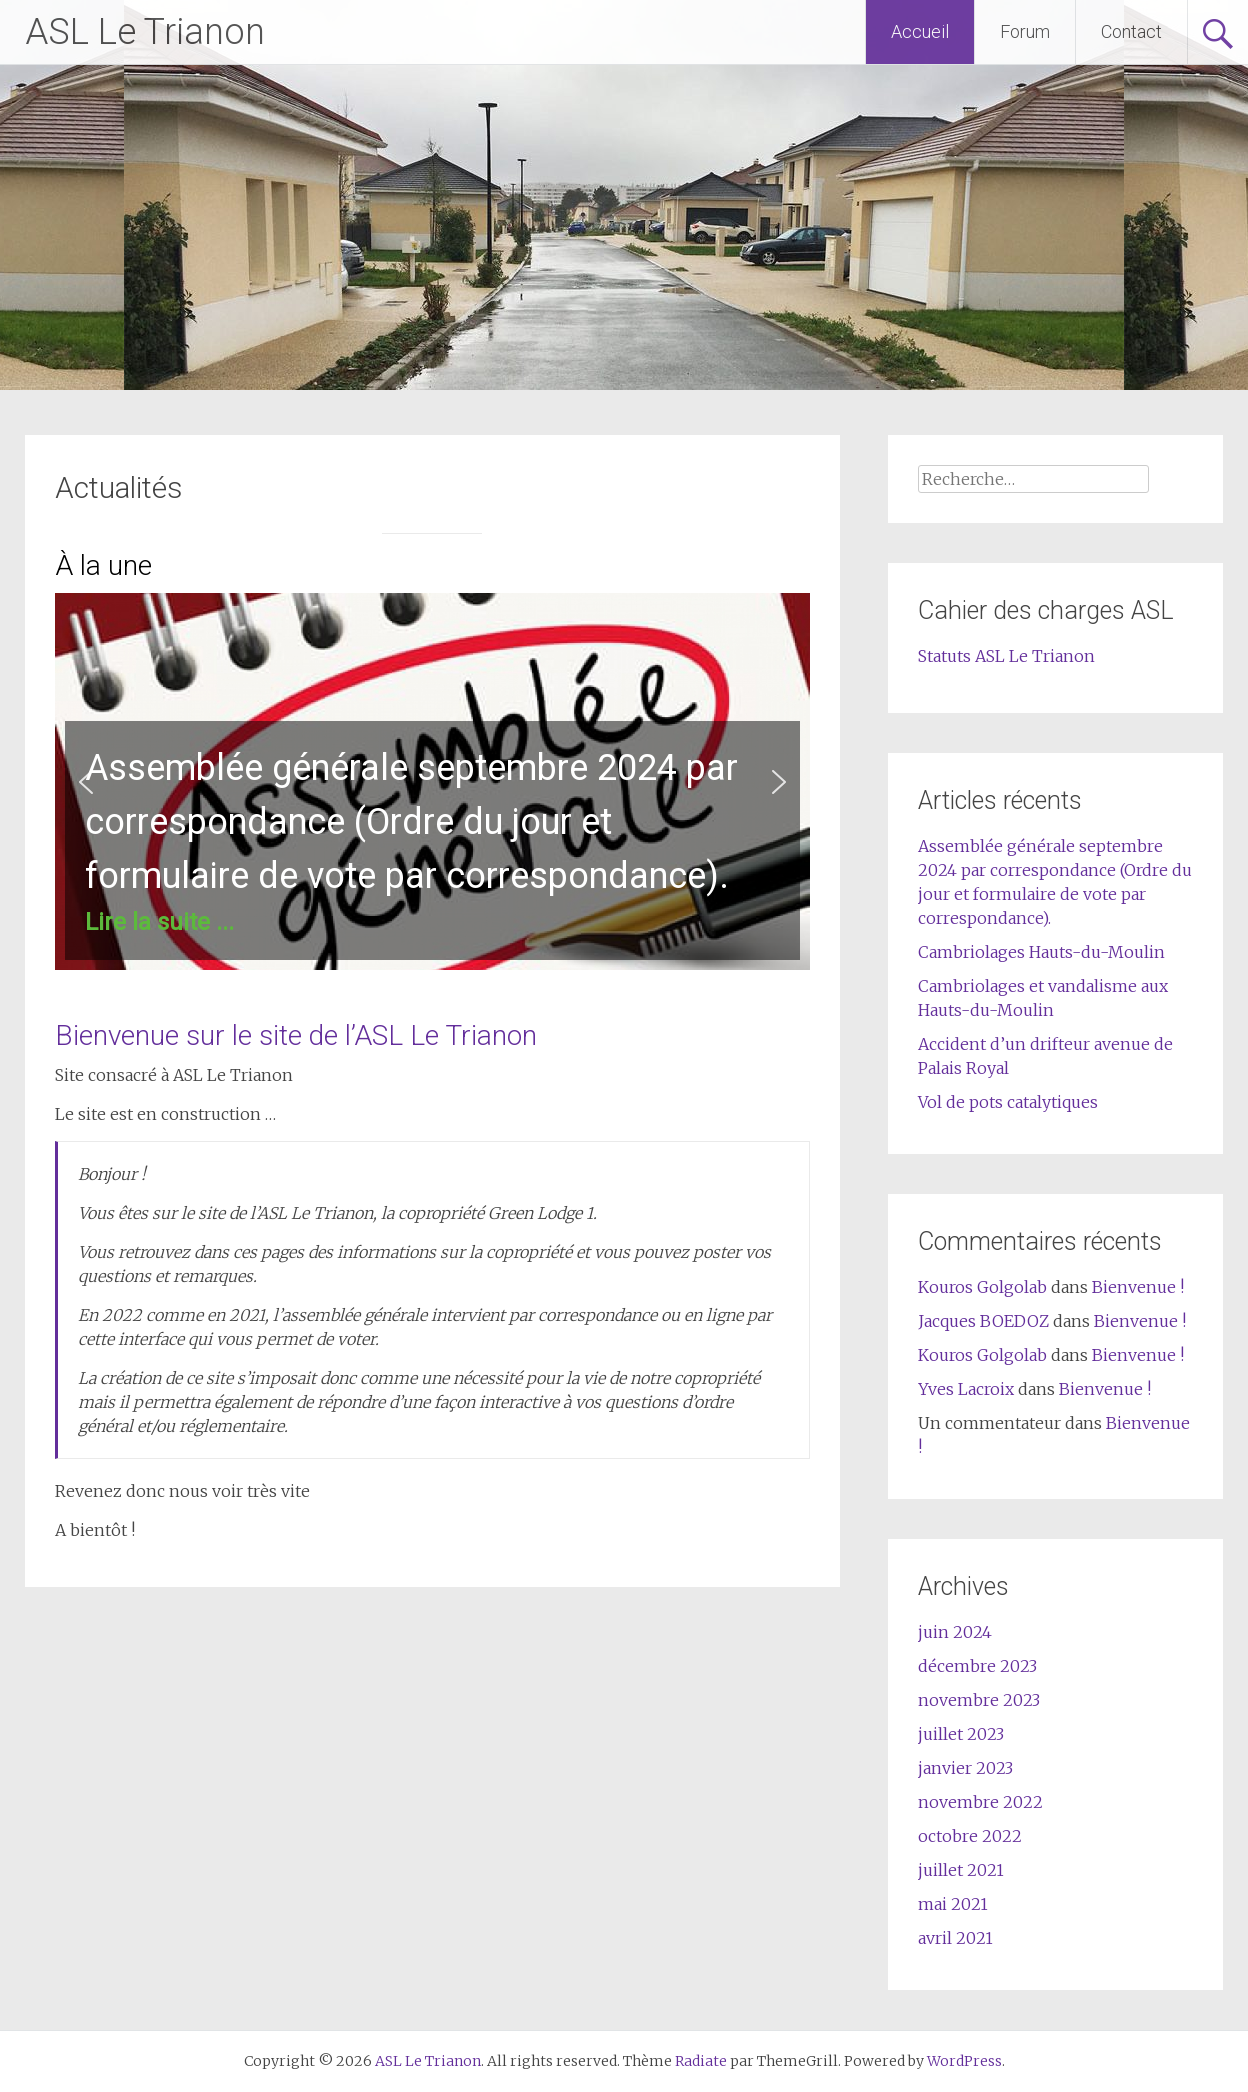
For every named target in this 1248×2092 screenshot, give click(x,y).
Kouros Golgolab (982, 1287)
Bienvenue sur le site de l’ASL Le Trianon (296, 1035)
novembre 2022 (980, 1802)
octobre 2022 (970, 1836)
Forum (1025, 31)
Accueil (920, 31)
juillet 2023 (961, 1734)
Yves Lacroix (966, 1389)
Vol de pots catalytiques (1008, 1102)
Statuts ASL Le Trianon (1006, 656)
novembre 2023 (979, 1700)
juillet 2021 (961, 1870)
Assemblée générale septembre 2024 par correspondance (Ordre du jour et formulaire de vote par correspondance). (411, 822)
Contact (1131, 31)
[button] (432, 781)
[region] (432, 781)
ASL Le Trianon (145, 32)
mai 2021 (953, 1904)
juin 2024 (955, 1632)
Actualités (119, 487)
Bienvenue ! (1138, 1287)
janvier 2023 (965, 1768)
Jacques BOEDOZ (983, 1321)
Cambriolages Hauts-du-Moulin (1041, 952)
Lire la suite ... (159, 922)
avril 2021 (955, 1938)
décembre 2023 (977, 1666)
